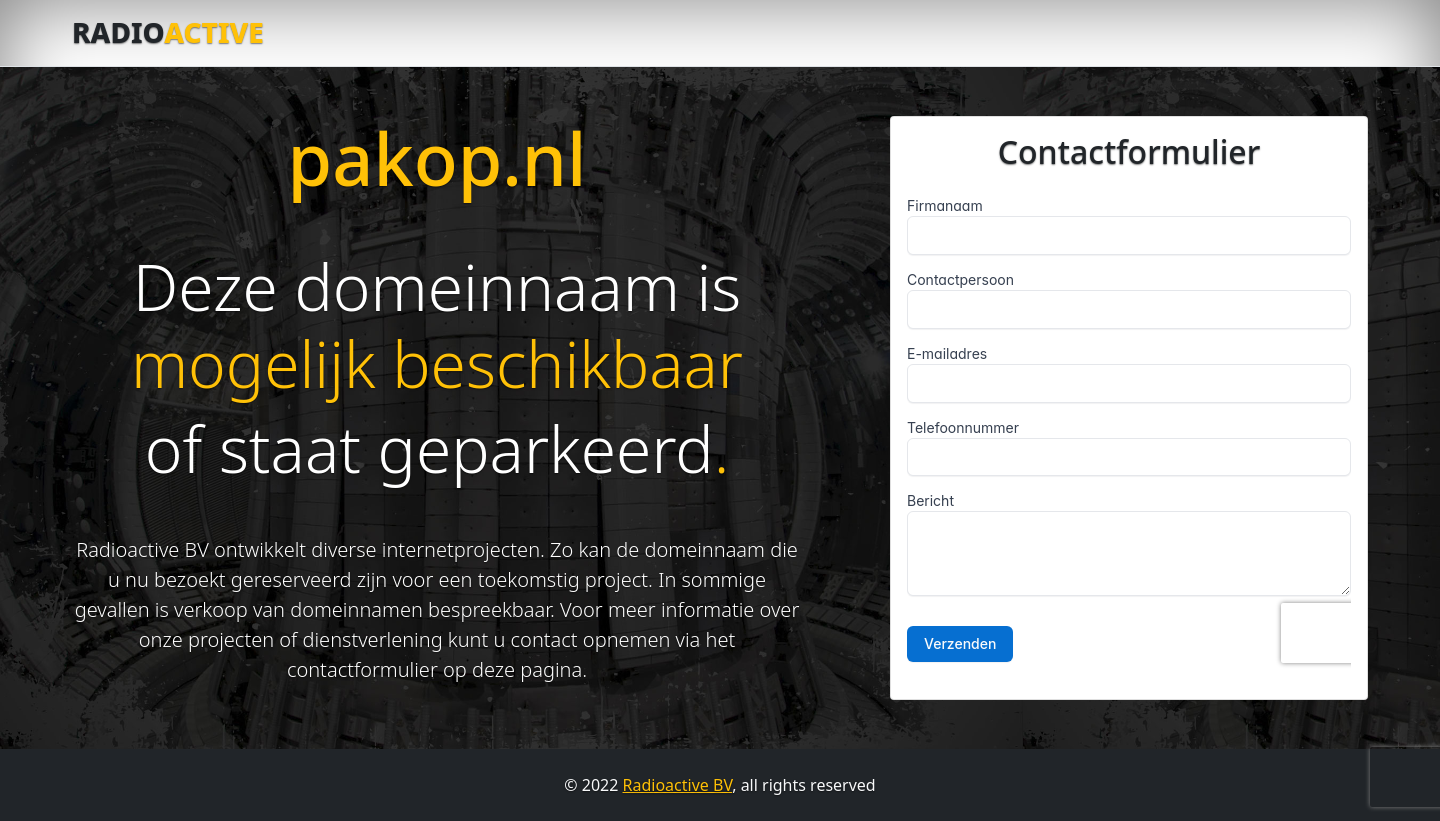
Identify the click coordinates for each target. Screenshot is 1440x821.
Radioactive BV (678, 785)
